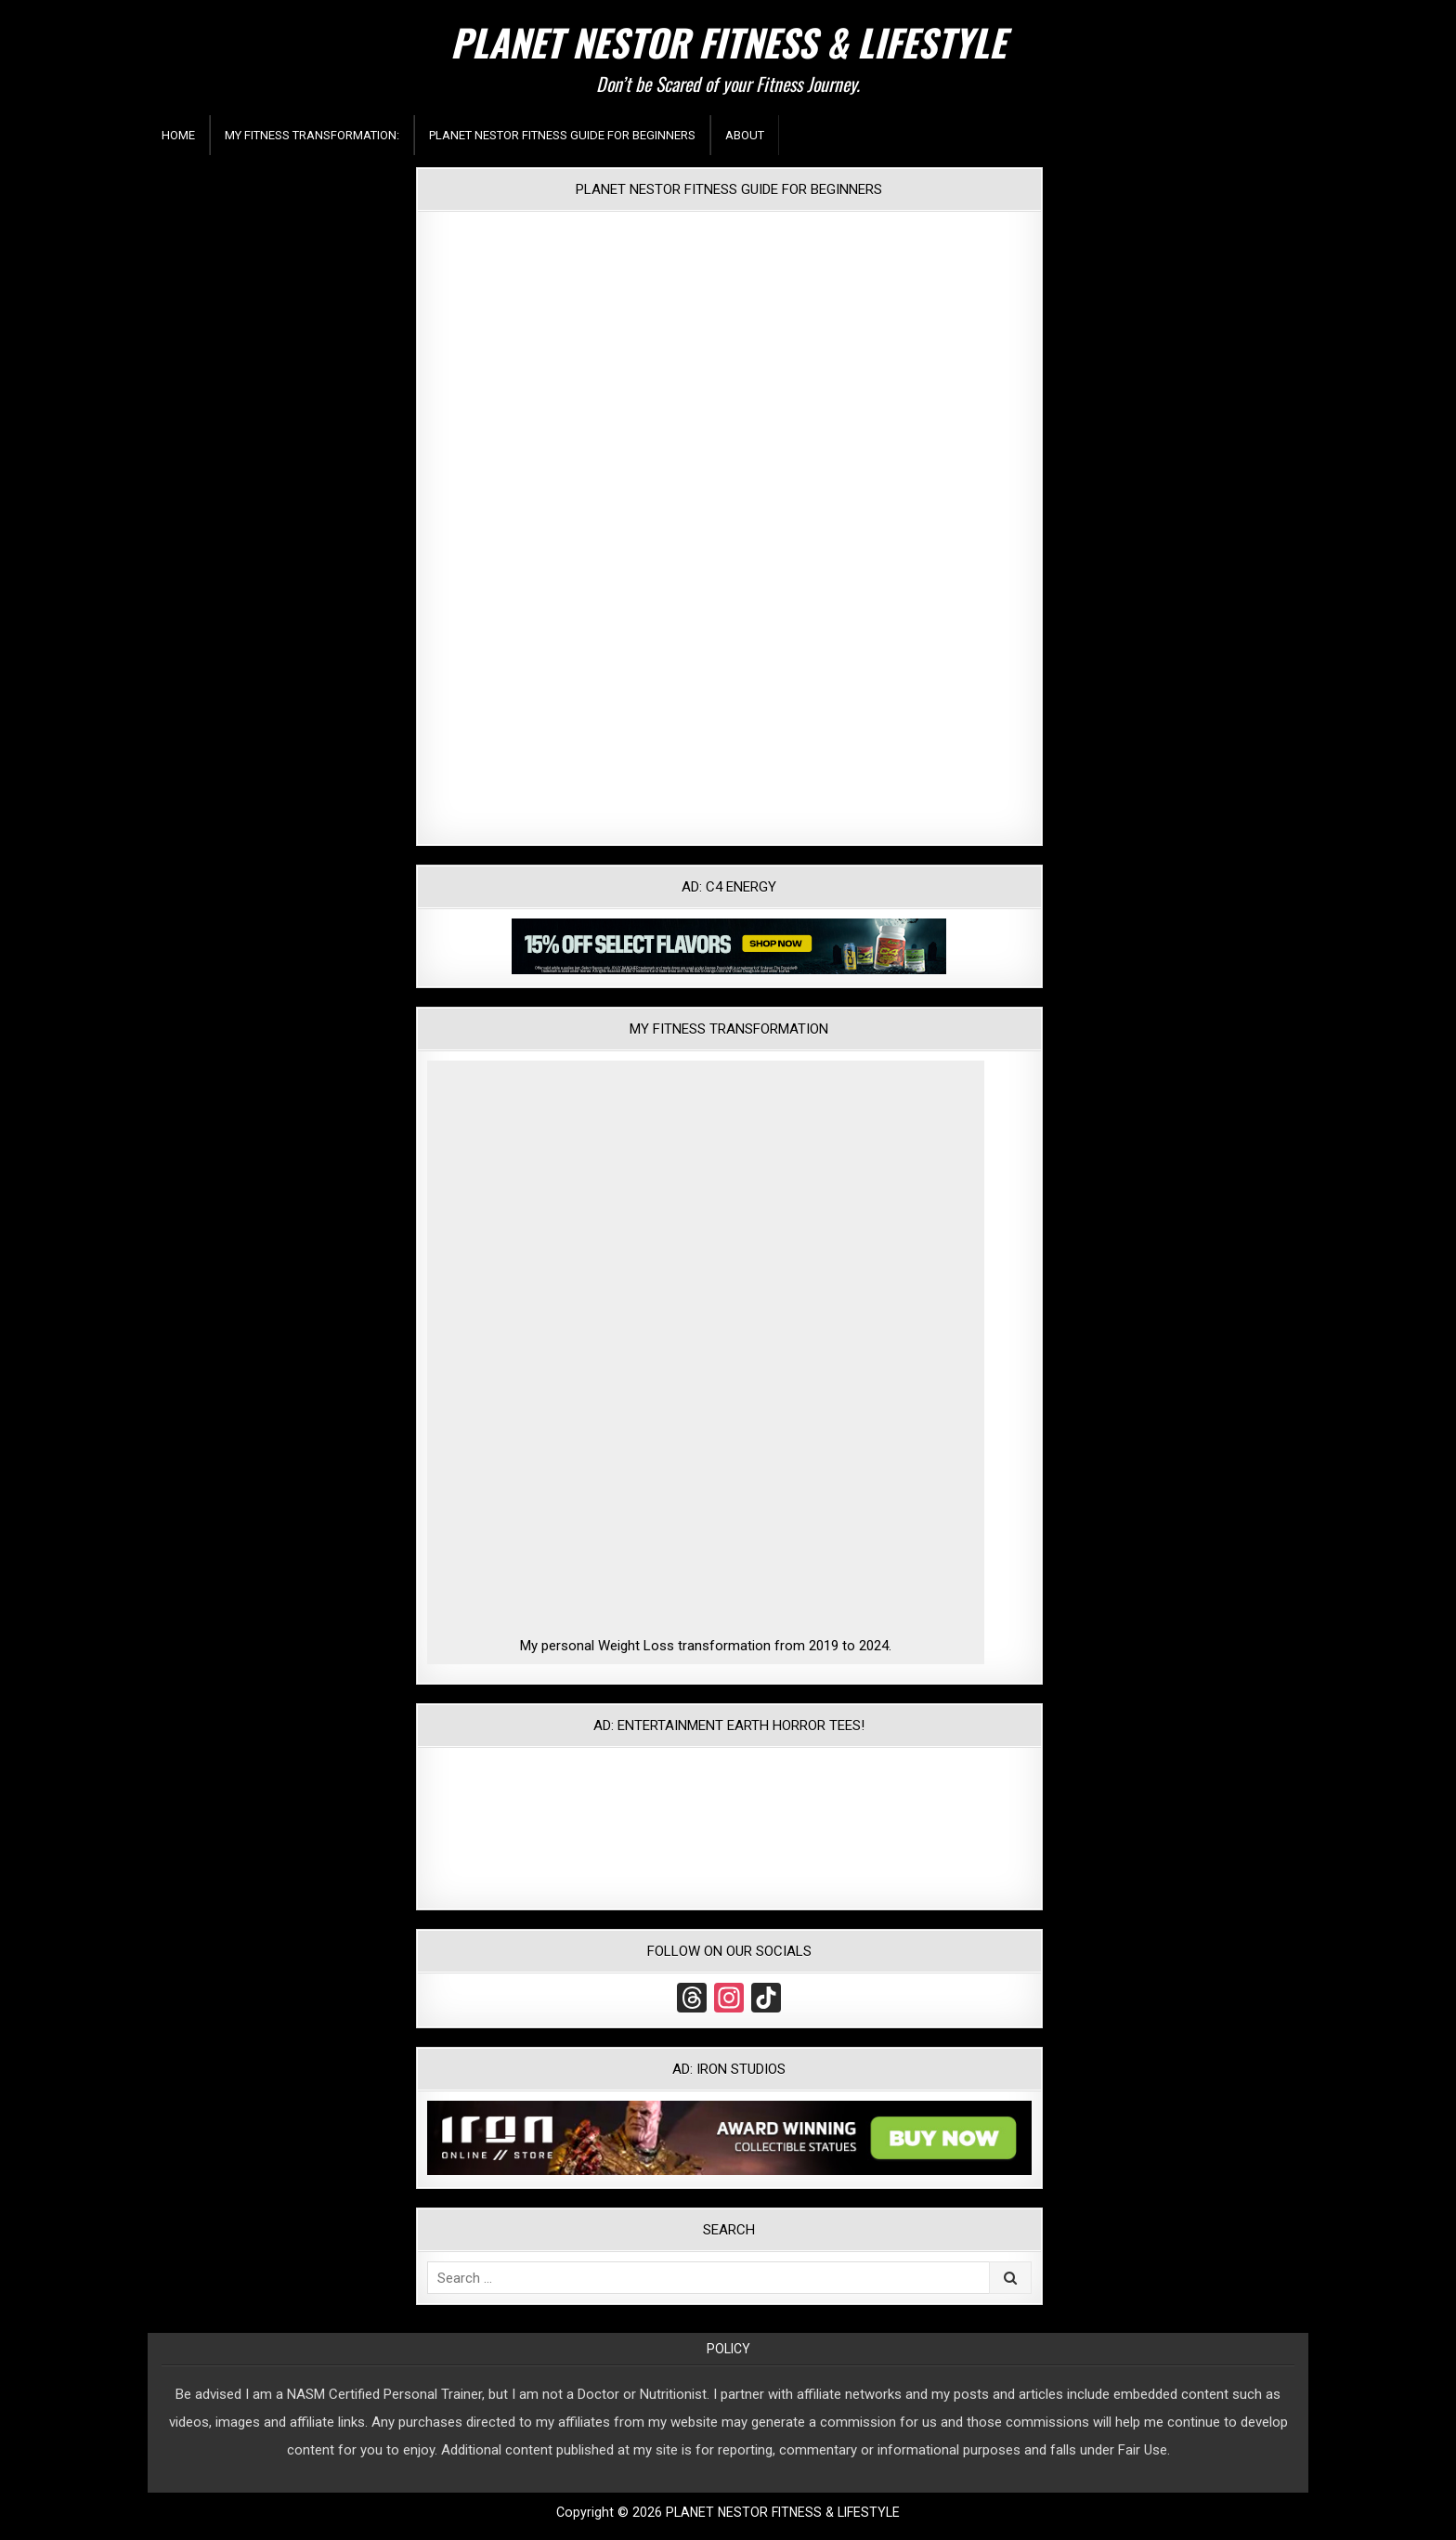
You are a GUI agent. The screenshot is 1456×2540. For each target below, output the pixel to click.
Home (178, 135)
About (744, 135)
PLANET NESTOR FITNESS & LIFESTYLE (728, 42)
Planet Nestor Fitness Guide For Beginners (562, 135)
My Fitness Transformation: (312, 135)
